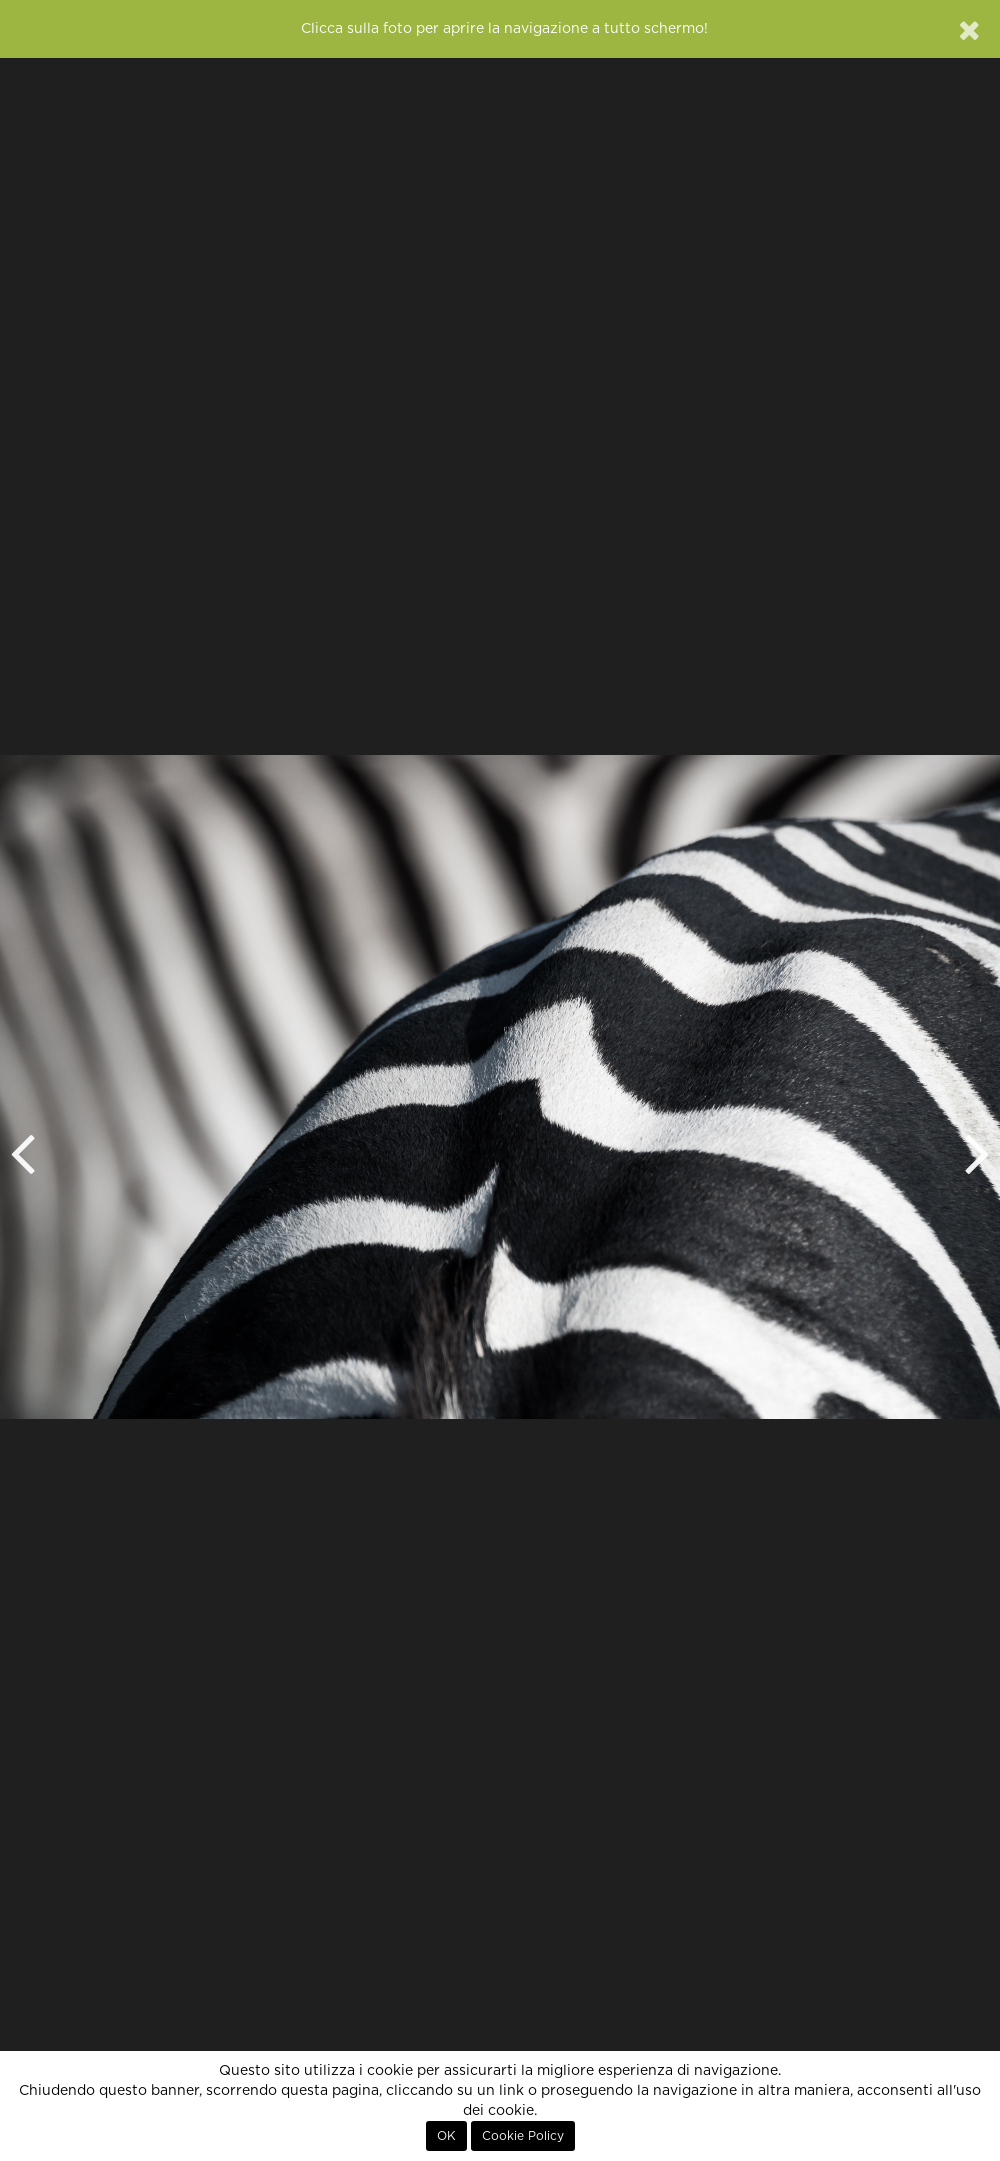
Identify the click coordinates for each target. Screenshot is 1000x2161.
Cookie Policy (523, 2136)
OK (446, 2136)
